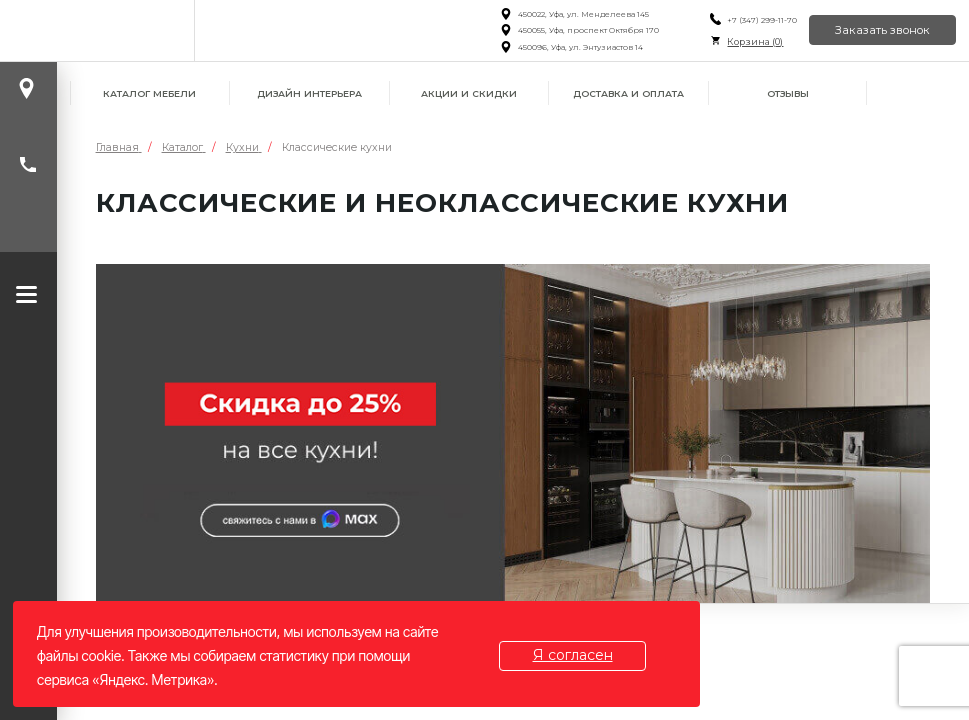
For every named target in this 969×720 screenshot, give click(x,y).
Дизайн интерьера (309, 93)
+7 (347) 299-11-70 (762, 20)
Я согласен (573, 655)
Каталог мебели (149, 93)
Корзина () (755, 41)
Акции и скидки (469, 93)
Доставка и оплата (628, 93)
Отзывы (788, 93)
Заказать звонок (882, 30)
